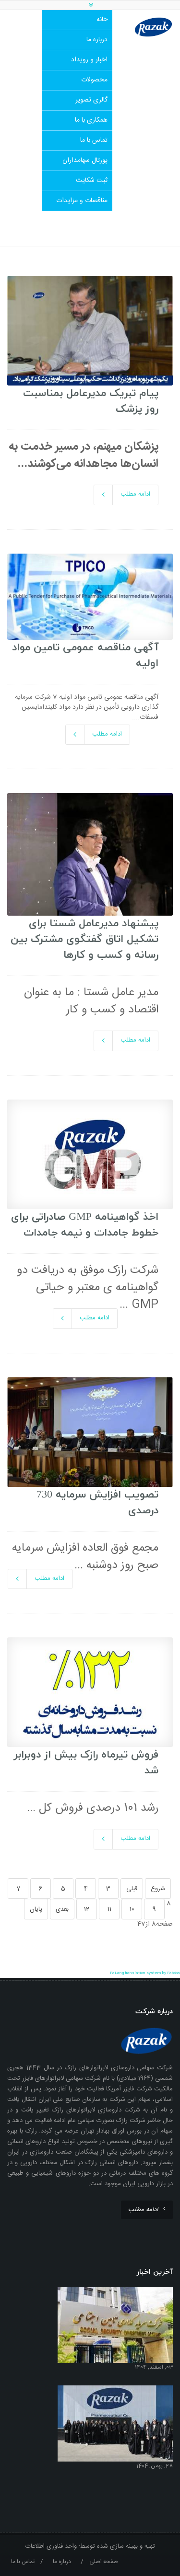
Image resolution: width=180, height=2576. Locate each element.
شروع (158, 1889)
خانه (102, 19)
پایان (36, 1909)
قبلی (131, 1889)
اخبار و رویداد (89, 60)
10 (132, 1909)
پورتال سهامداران (85, 160)
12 (86, 1909)
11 (109, 1909)
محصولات (94, 80)
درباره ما (97, 39)
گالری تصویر (91, 100)
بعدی (62, 1909)
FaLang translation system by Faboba (145, 1973)
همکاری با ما (91, 120)
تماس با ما (94, 140)
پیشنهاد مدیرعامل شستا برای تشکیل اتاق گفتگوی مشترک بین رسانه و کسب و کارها (84, 939)
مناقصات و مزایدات (82, 200)
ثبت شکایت (92, 180)
